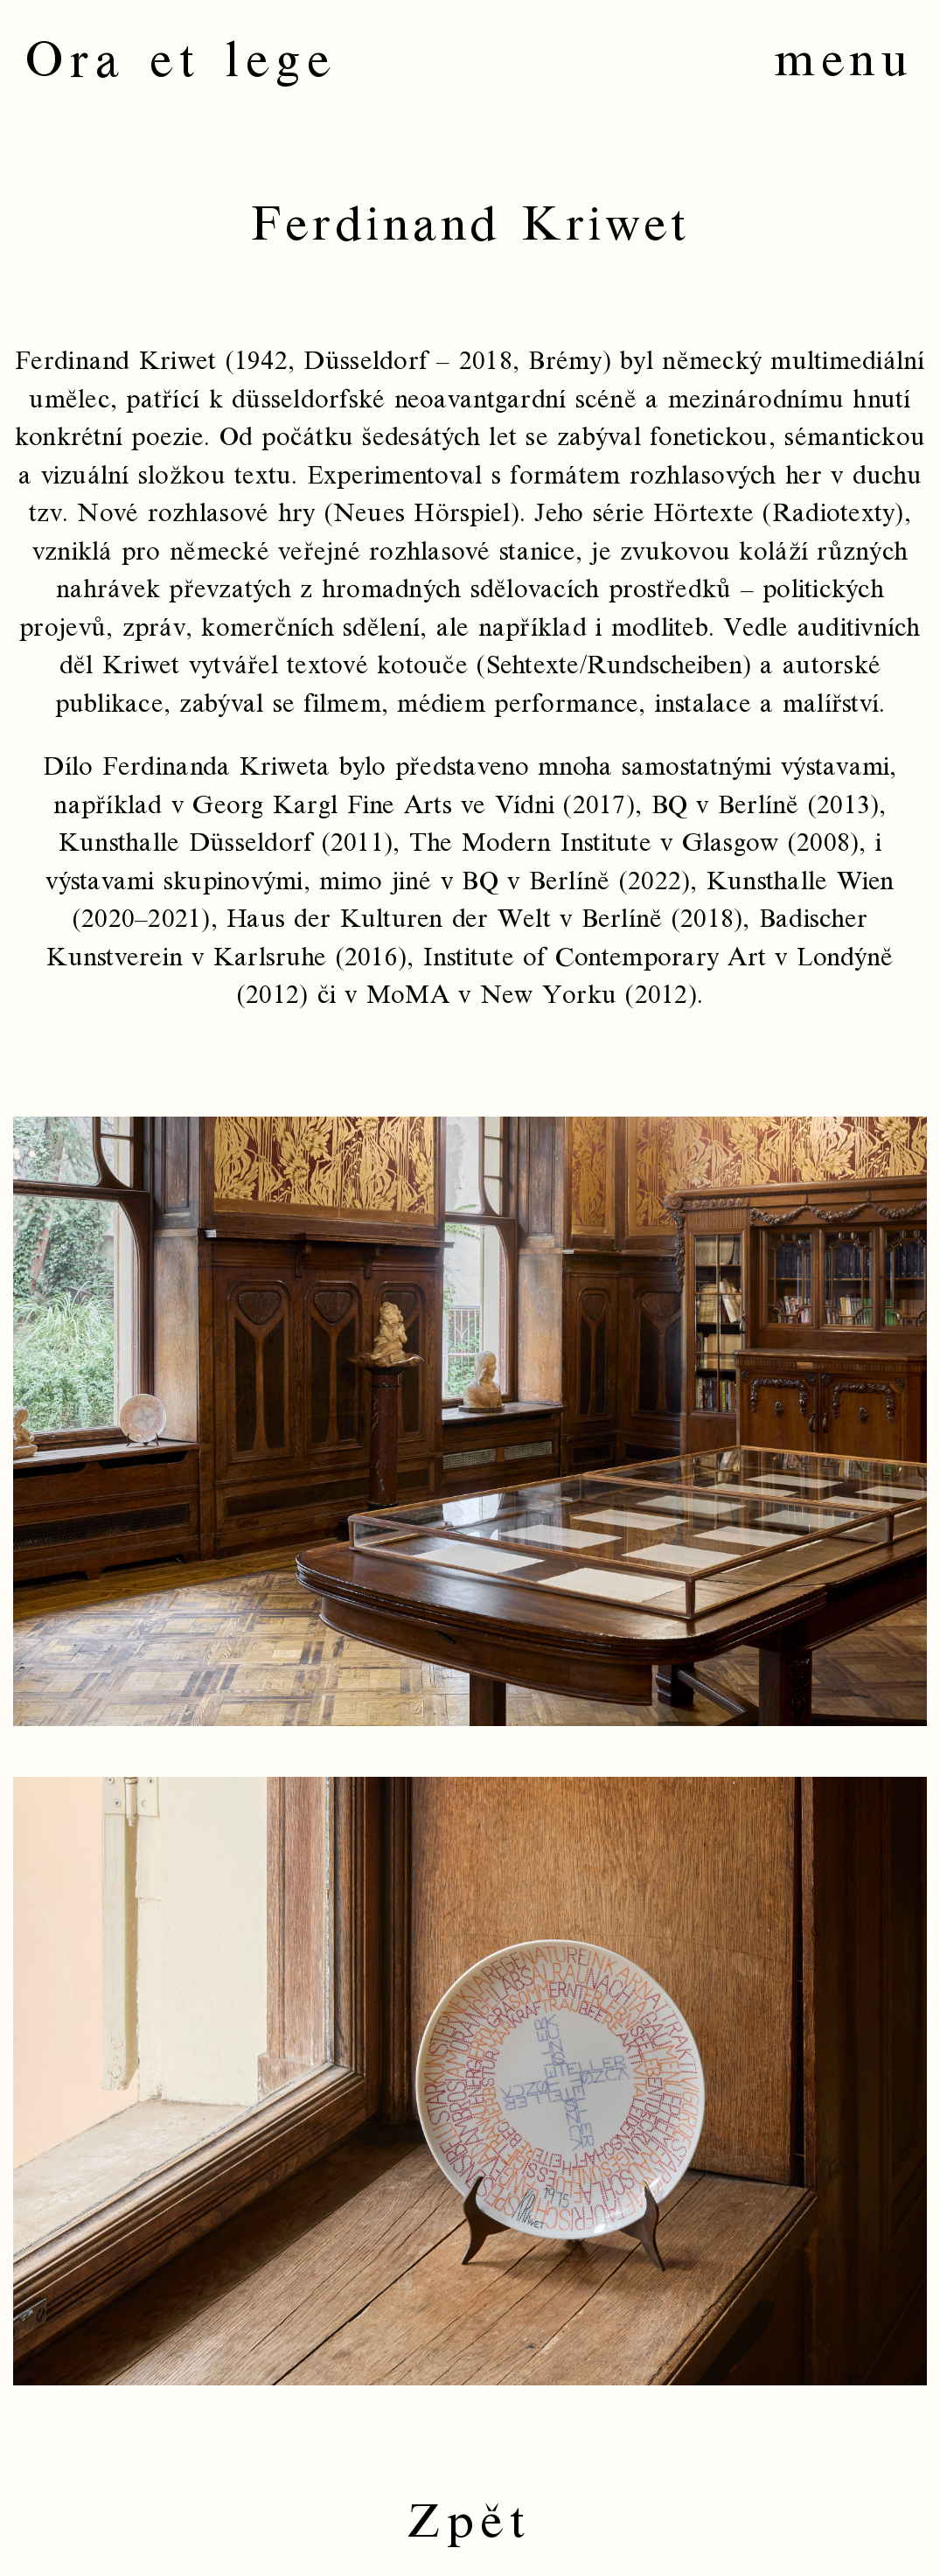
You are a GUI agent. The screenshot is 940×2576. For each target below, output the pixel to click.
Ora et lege (181, 61)
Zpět (470, 2522)
